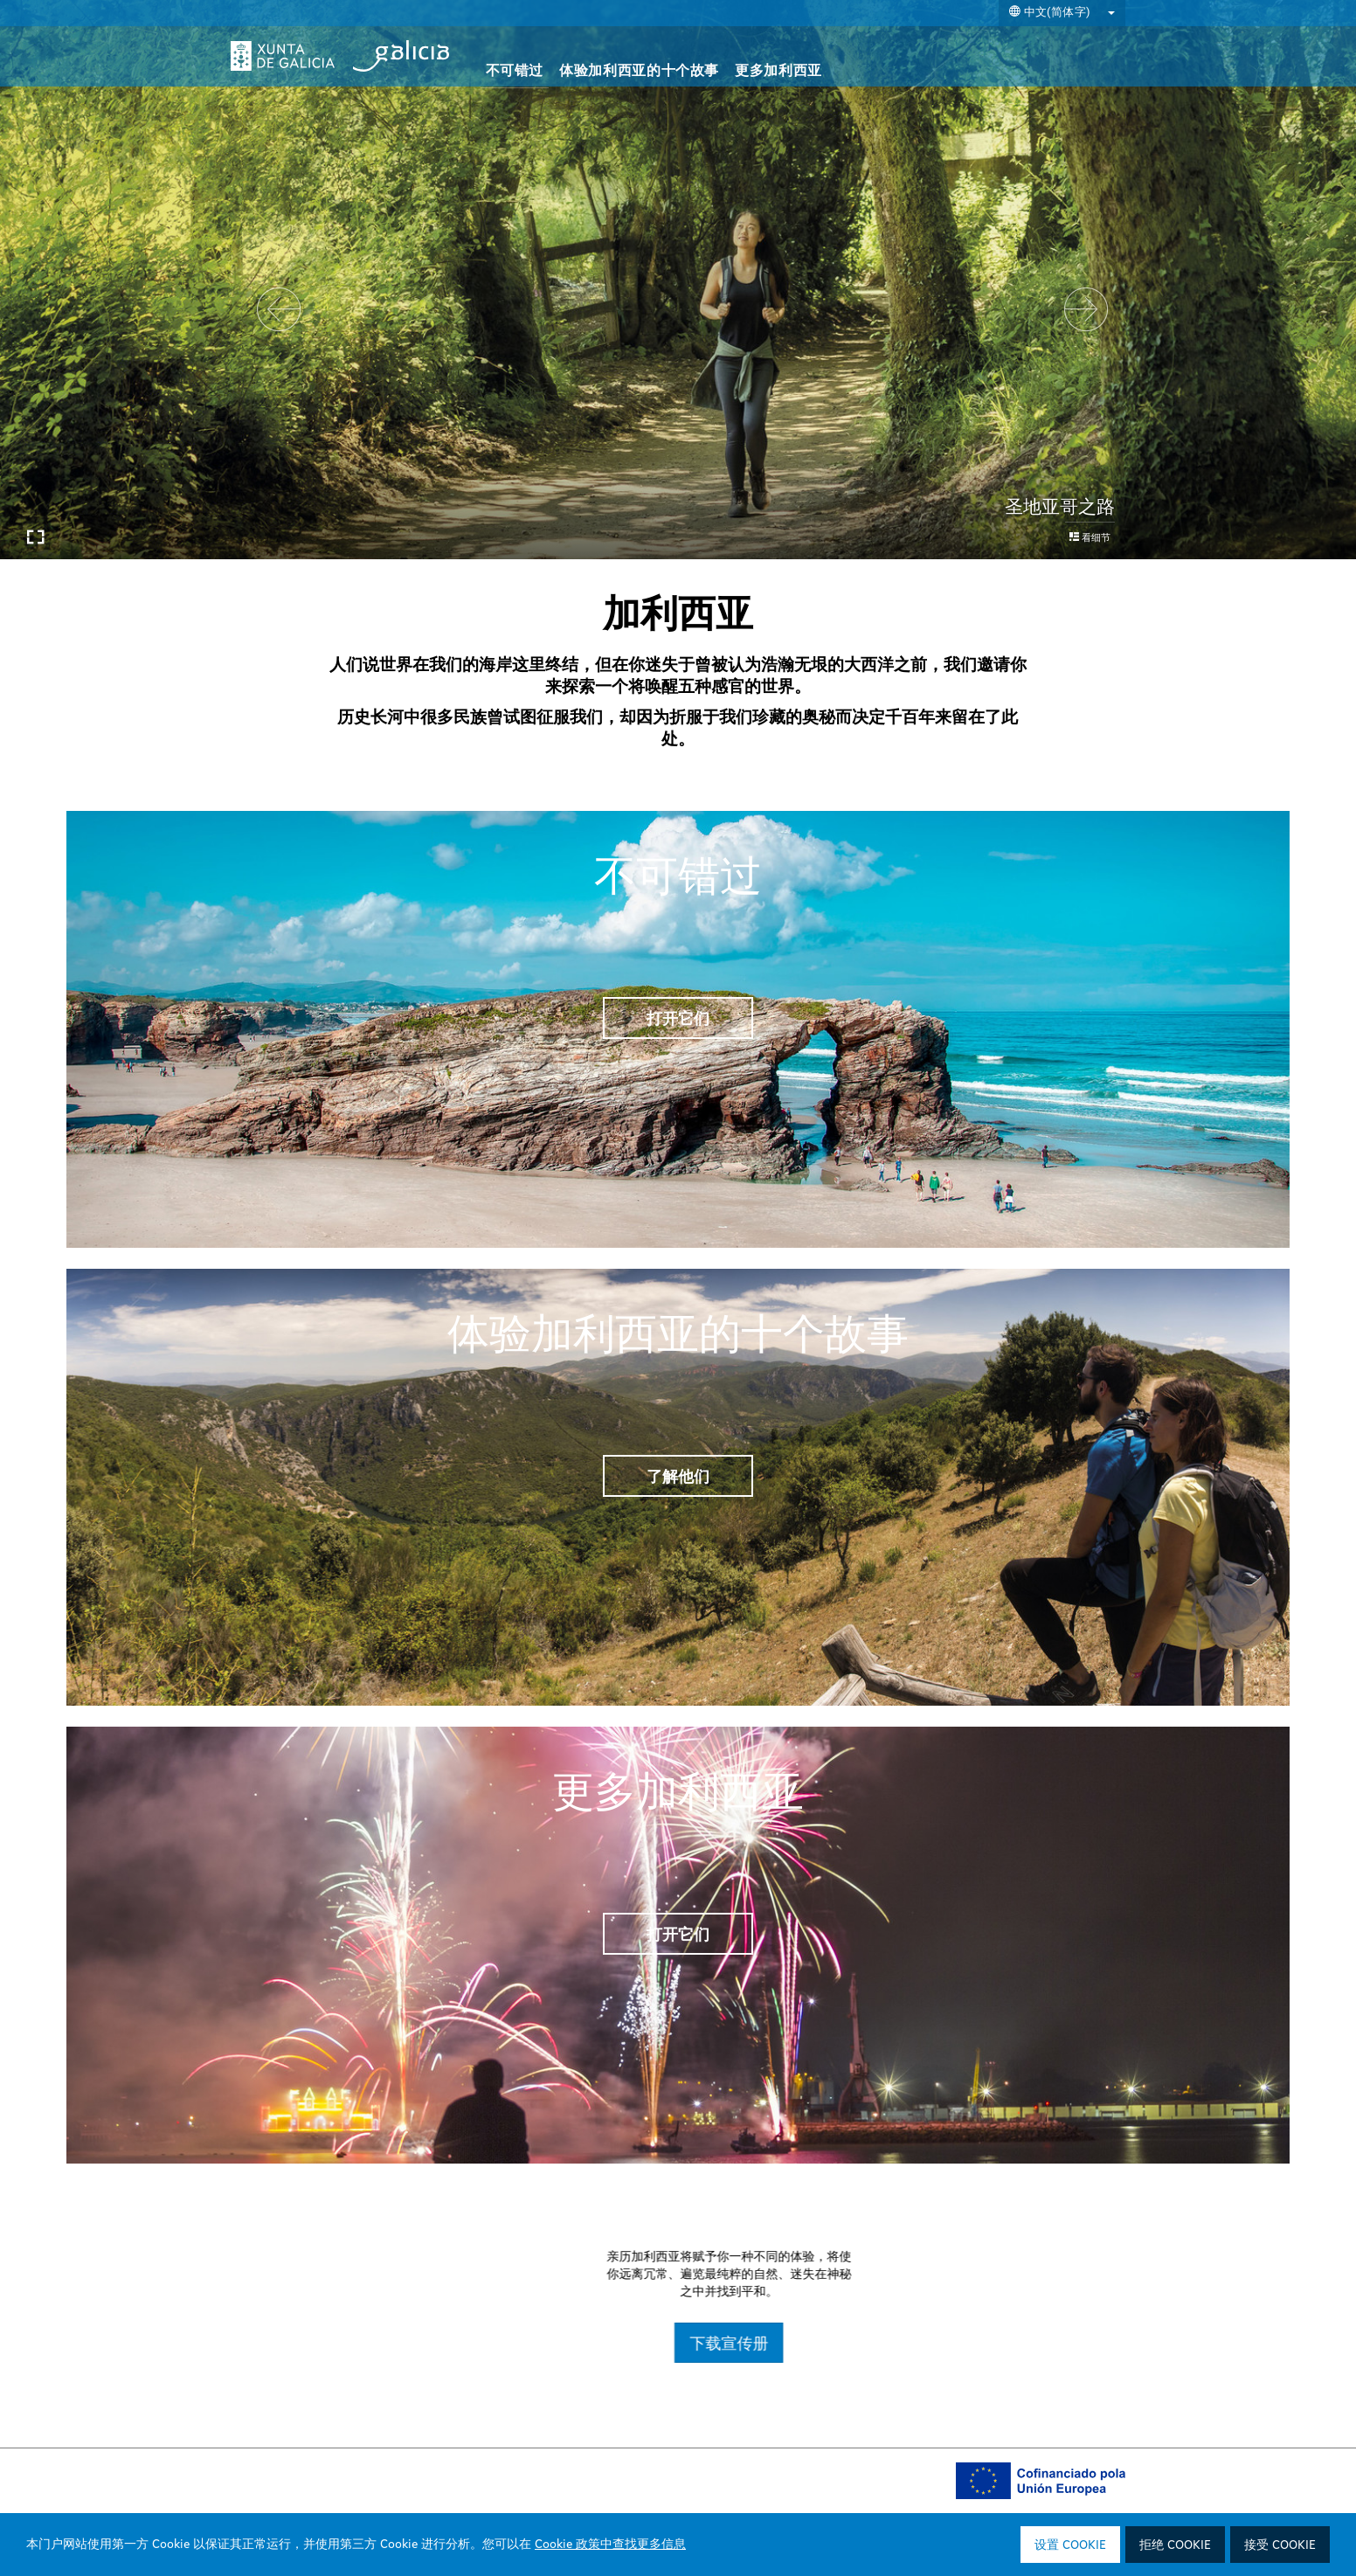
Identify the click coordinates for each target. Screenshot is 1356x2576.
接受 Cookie (1280, 2545)
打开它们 (678, 1018)
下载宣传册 (951, 2342)
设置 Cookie (1070, 2545)
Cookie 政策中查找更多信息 (610, 2544)
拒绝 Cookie (1175, 2545)
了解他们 (678, 1475)
